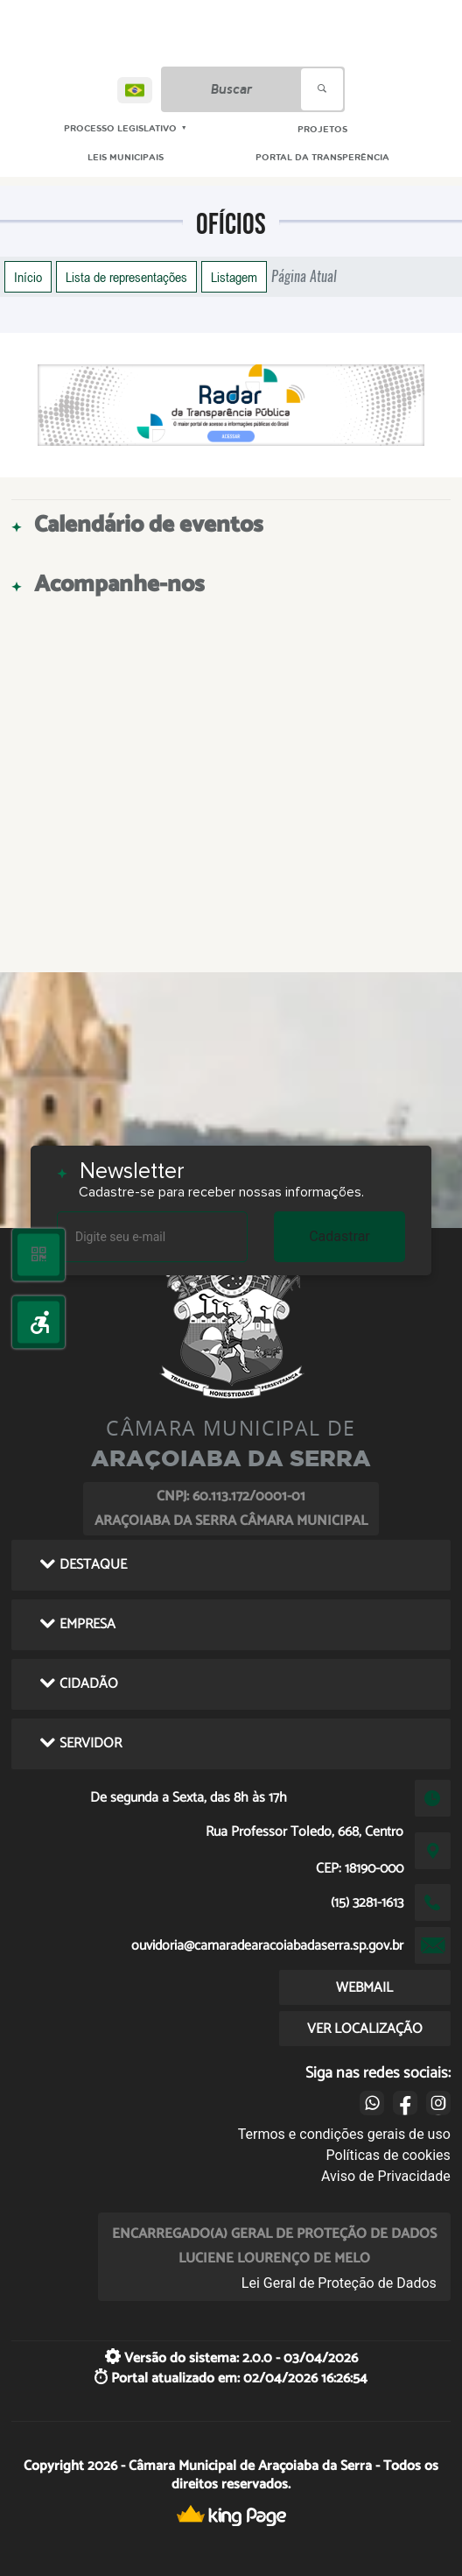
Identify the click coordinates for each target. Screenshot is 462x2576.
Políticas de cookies (388, 2155)
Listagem (234, 277)
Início (28, 277)
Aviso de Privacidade (386, 2176)
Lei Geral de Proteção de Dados (339, 2283)
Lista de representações (126, 277)
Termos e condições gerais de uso (344, 2134)
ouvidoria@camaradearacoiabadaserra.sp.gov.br (267, 1946)
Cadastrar (339, 1236)
